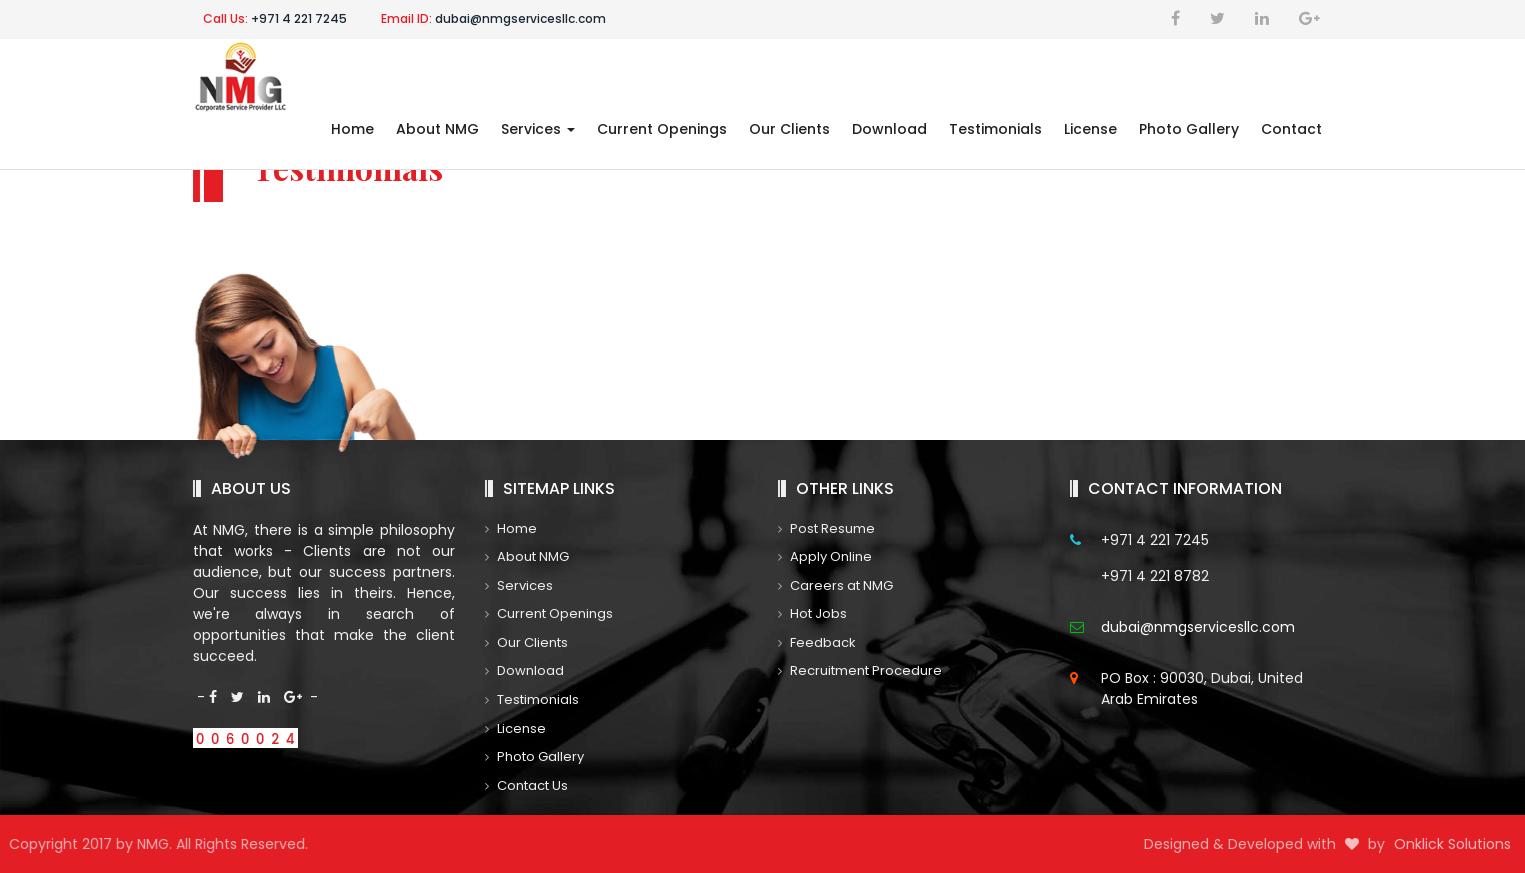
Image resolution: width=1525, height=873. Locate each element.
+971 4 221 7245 (275, 18)
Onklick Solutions (1456, 844)
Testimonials (995, 129)
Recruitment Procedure (860, 670)
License (1090, 129)
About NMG (437, 129)
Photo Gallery (1189, 129)
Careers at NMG (835, 585)
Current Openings (662, 129)
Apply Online (825, 556)
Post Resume (826, 528)
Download (889, 129)
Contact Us (526, 785)
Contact (1291, 129)
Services (538, 129)
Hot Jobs (812, 613)
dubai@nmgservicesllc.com (493, 18)
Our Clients (789, 129)
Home (352, 129)
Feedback (817, 642)
